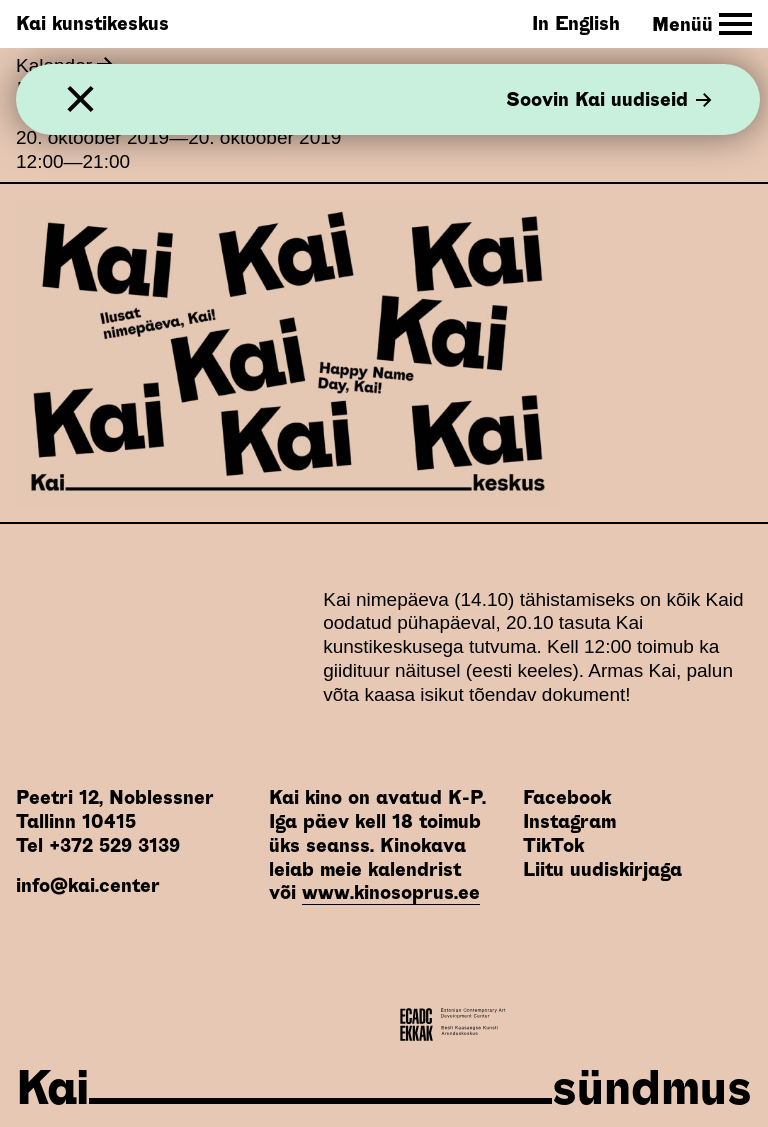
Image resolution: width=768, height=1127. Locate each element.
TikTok (553, 845)
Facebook (567, 797)
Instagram (569, 821)
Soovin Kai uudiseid (609, 99)
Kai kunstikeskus (92, 23)
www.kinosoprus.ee (391, 892)
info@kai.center (88, 885)
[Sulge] (80, 99)
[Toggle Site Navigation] (702, 24)
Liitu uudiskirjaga (602, 869)
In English (576, 23)
